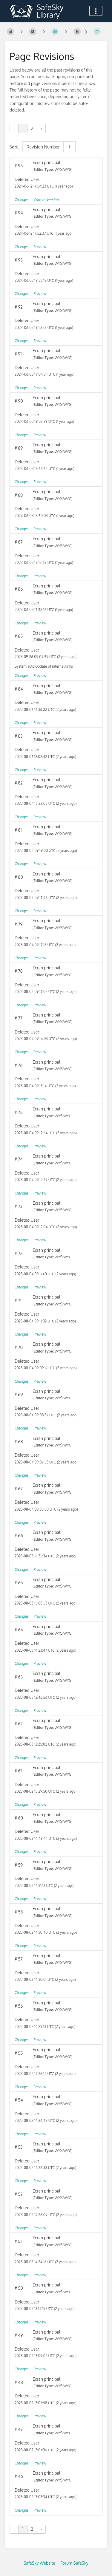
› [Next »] (41, 128)
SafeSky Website (39, 2563)
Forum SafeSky (74, 2563)
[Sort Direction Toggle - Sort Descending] (69, 147)
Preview (39, 247)
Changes (21, 199)
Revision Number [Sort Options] (43, 146)
